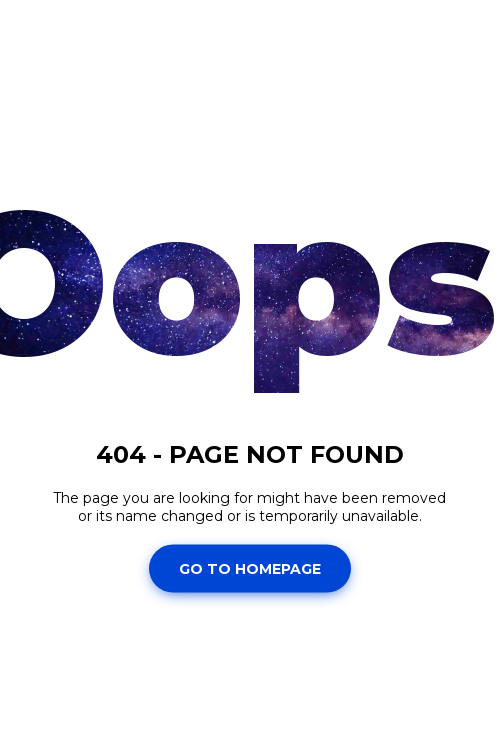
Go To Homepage (250, 568)
